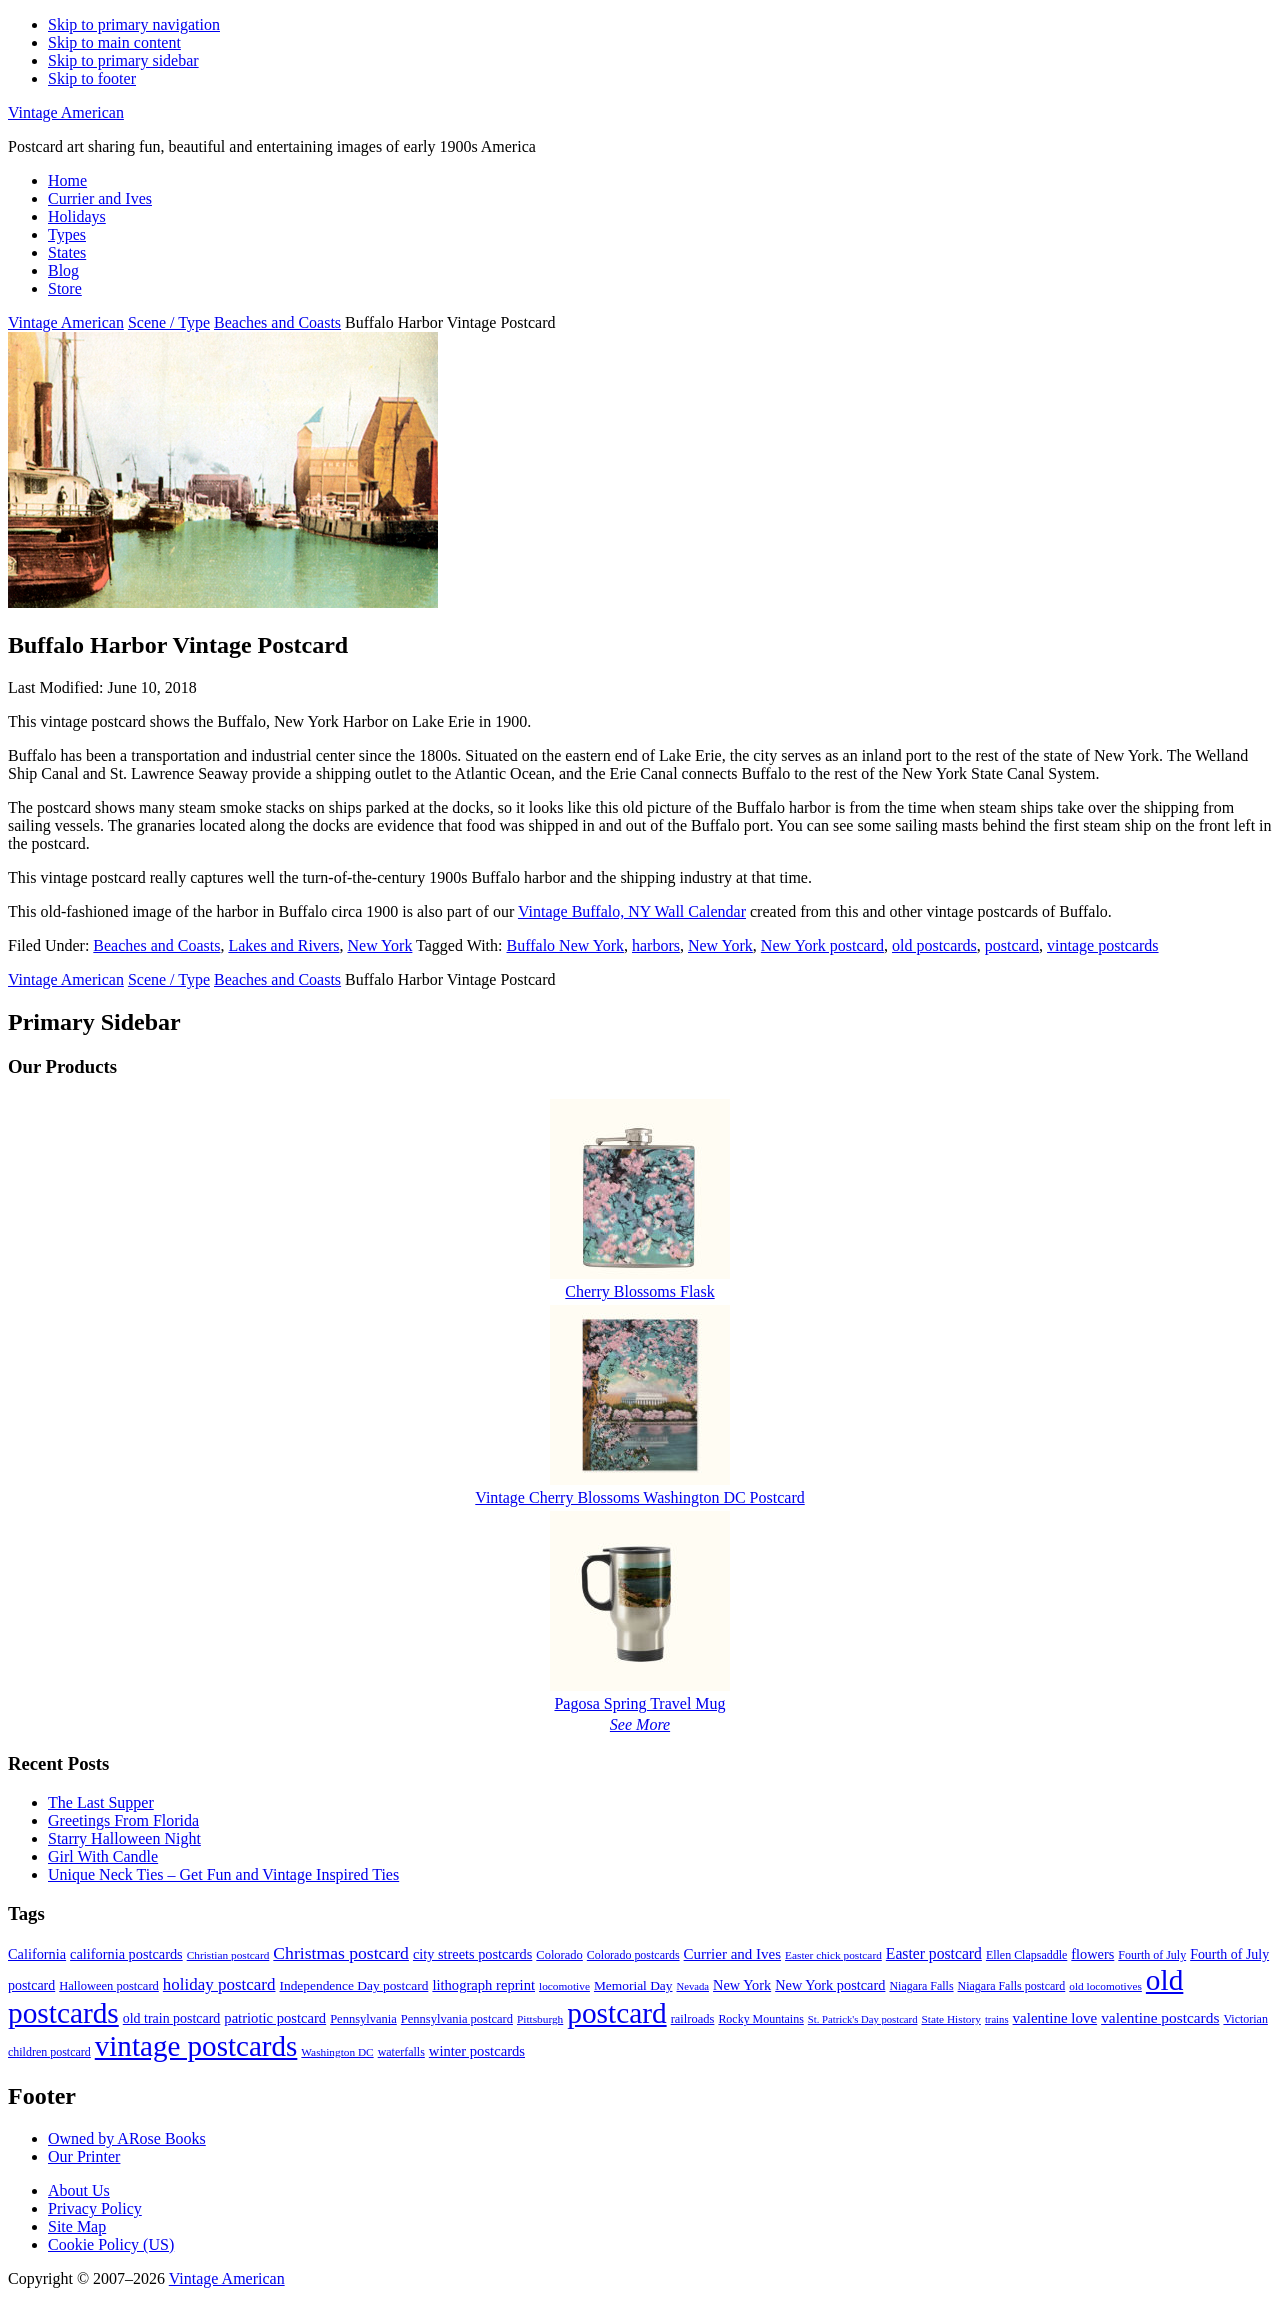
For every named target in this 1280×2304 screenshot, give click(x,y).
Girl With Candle (103, 1856)
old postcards (934, 945)
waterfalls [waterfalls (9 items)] (401, 2052)
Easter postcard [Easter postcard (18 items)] (934, 1953)
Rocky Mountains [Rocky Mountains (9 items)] (760, 2019)
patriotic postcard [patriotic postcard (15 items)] (275, 2018)
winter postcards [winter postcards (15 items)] (477, 2051)
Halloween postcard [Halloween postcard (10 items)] (109, 1986)
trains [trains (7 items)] (997, 2019)
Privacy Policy (95, 2208)
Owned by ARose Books (127, 2138)
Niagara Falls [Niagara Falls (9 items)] (921, 1986)
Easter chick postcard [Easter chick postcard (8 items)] (833, 1955)
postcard (1012, 945)
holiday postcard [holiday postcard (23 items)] (219, 1984)
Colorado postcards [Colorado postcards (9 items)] (633, 1955)
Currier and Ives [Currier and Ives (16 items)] (732, 1954)
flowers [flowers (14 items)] (1092, 1954)
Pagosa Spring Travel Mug (639, 1703)
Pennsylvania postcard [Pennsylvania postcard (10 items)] (457, 2019)
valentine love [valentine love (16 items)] (1055, 2018)
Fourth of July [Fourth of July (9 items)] (1152, 1955)
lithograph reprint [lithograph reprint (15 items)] (483, 1985)
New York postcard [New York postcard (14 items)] (830, 1985)
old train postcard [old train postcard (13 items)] (172, 2018)
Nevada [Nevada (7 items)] (693, 1986)
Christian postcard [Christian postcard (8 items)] (228, 1955)
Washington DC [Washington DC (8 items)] (337, 2052)
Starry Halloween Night (124, 1838)
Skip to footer (92, 78)
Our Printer (84, 2156)
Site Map (77, 2226)
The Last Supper (101, 1802)
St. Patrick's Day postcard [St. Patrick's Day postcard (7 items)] (863, 2019)
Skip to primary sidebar (123, 60)
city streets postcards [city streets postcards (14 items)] (472, 1954)
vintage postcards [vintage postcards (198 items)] (196, 2046)
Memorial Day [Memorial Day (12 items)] (633, 1985)
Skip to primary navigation (134, 24)
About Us (79, 2190)
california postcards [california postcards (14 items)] (126, 1954)
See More (640, 1724)
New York (379, 945)
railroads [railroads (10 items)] (693, 2019)
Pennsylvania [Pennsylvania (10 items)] (363, 2019)
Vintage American (66, 112)
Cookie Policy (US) (111, 2244)
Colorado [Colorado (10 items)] (559, 1955)
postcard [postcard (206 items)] (616, 2013)
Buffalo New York (564, 945)
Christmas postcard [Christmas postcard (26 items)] (341, 1953)
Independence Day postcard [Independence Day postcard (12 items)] (353, 1985)
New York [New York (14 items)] (742, 1985)
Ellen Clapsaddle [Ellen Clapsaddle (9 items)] (1026, 1955)
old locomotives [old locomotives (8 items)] (1105, 1986)
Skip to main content (114, 42)
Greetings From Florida (123, 1820)
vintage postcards (1103, 945)
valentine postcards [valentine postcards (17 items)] (1160, 2017)
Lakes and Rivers (283, 945)
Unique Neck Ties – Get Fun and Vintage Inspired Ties (223, 1874)
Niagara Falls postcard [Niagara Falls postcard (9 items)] (1012, 1986)
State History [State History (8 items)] (950, 2019)
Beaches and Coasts (156, 945)
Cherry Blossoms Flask (639, 1291)
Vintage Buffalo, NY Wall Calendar (632, 911)
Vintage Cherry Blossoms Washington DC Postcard (639, 1497)
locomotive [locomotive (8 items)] (564, 1986)
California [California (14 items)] (37, 1954)
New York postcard (822, 945)
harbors (656, 945)
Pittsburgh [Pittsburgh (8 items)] (540, 2019)
